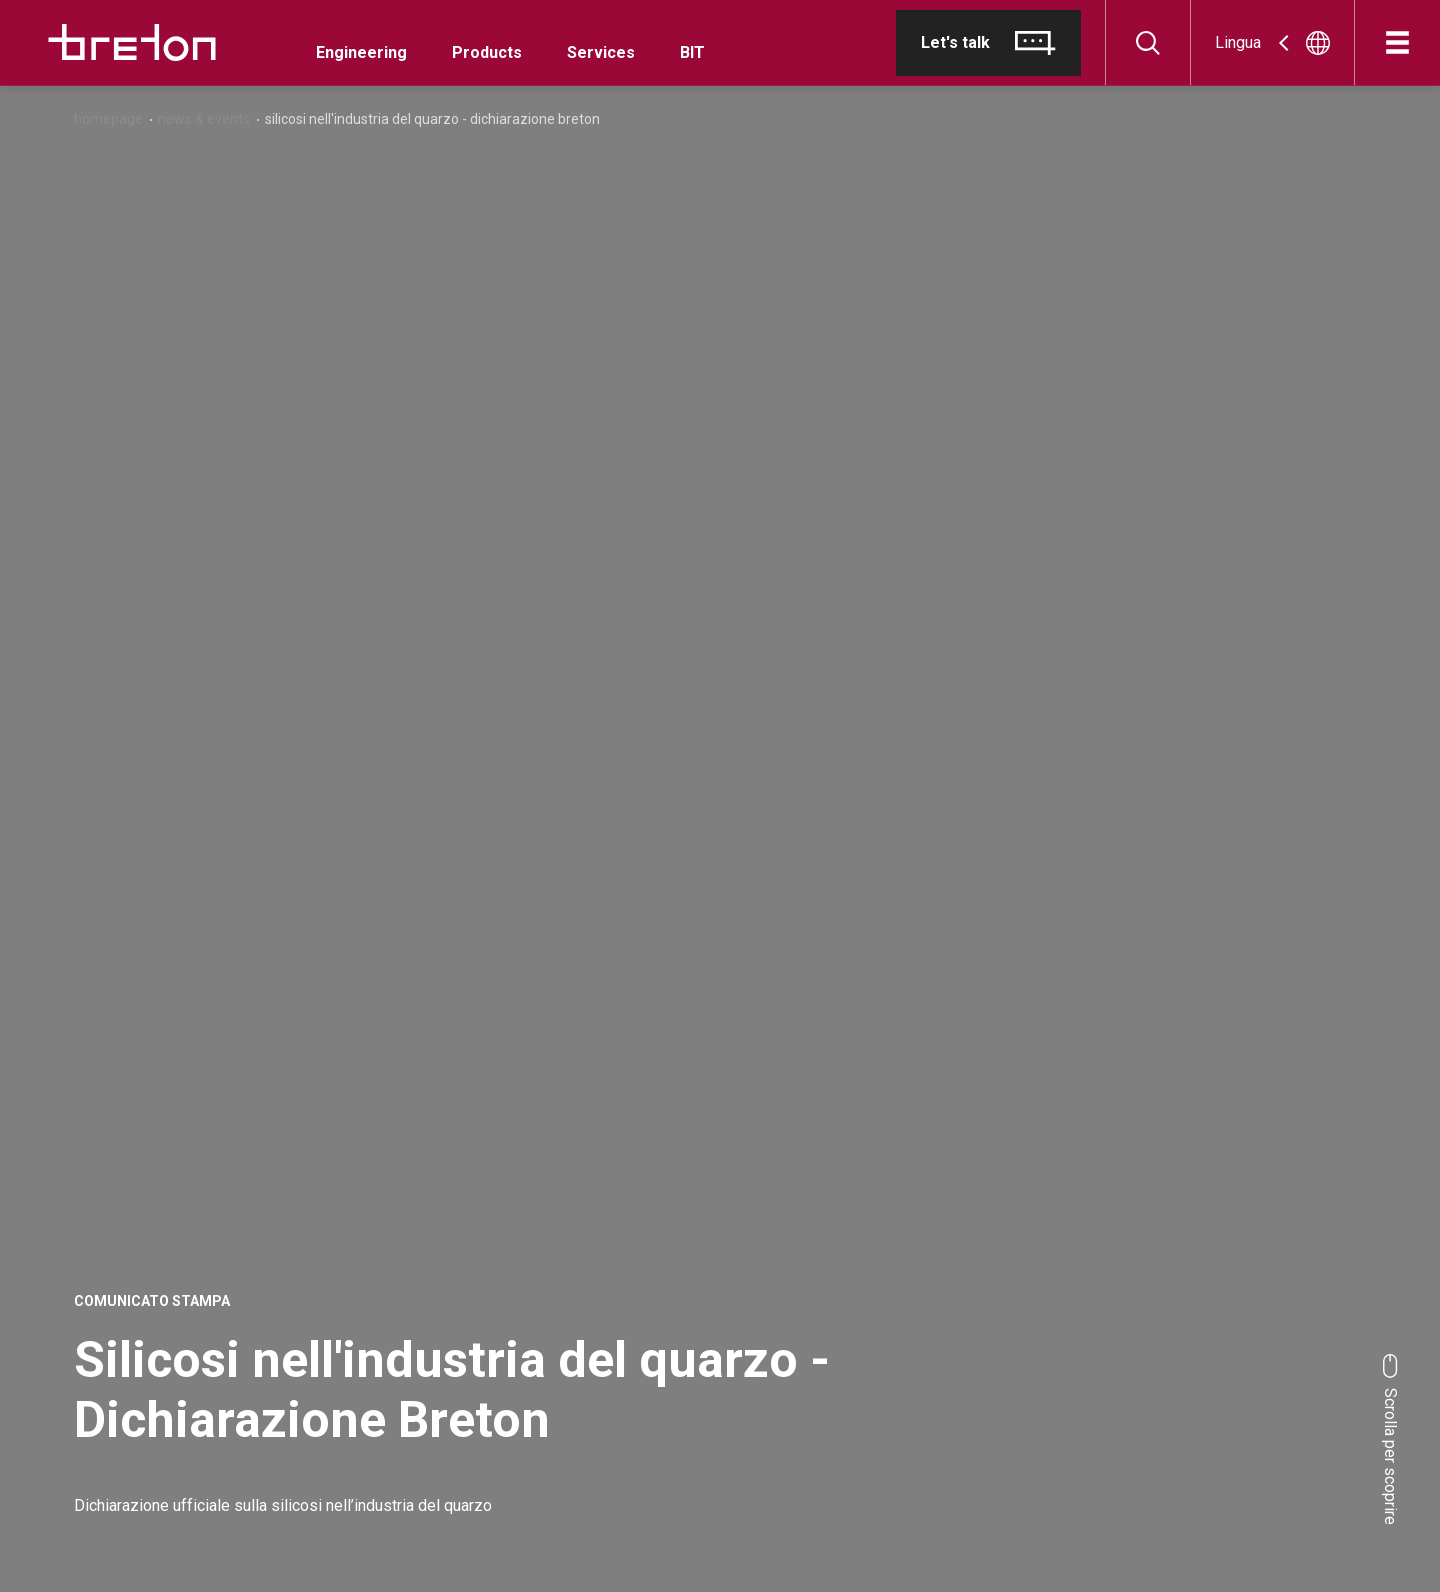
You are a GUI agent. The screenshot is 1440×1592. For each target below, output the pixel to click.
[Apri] (1397, 42)
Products (487, 52)
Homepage (108, 119)
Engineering (361, 52)
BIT (692, 52)
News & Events (204, 119)
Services (601, 52)
